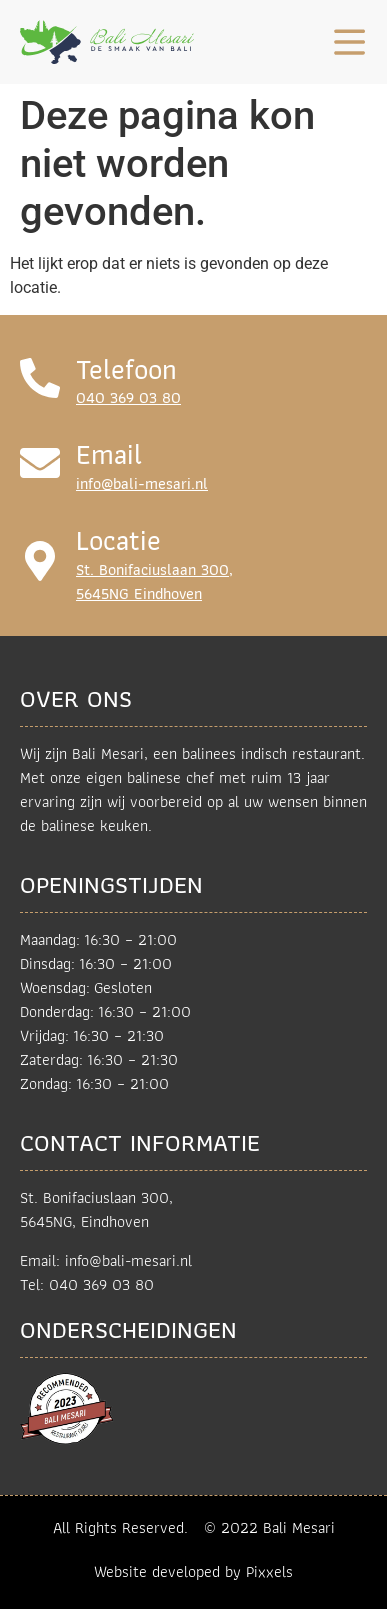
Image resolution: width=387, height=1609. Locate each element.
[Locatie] (40, 561)
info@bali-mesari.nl (142, 483)
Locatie (118, 540)
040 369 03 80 (128, 397)
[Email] (40, 463)
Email (109, 454)
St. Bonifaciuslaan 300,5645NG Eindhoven (154, 581)
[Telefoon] (40, 378)
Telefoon (126, 369)
